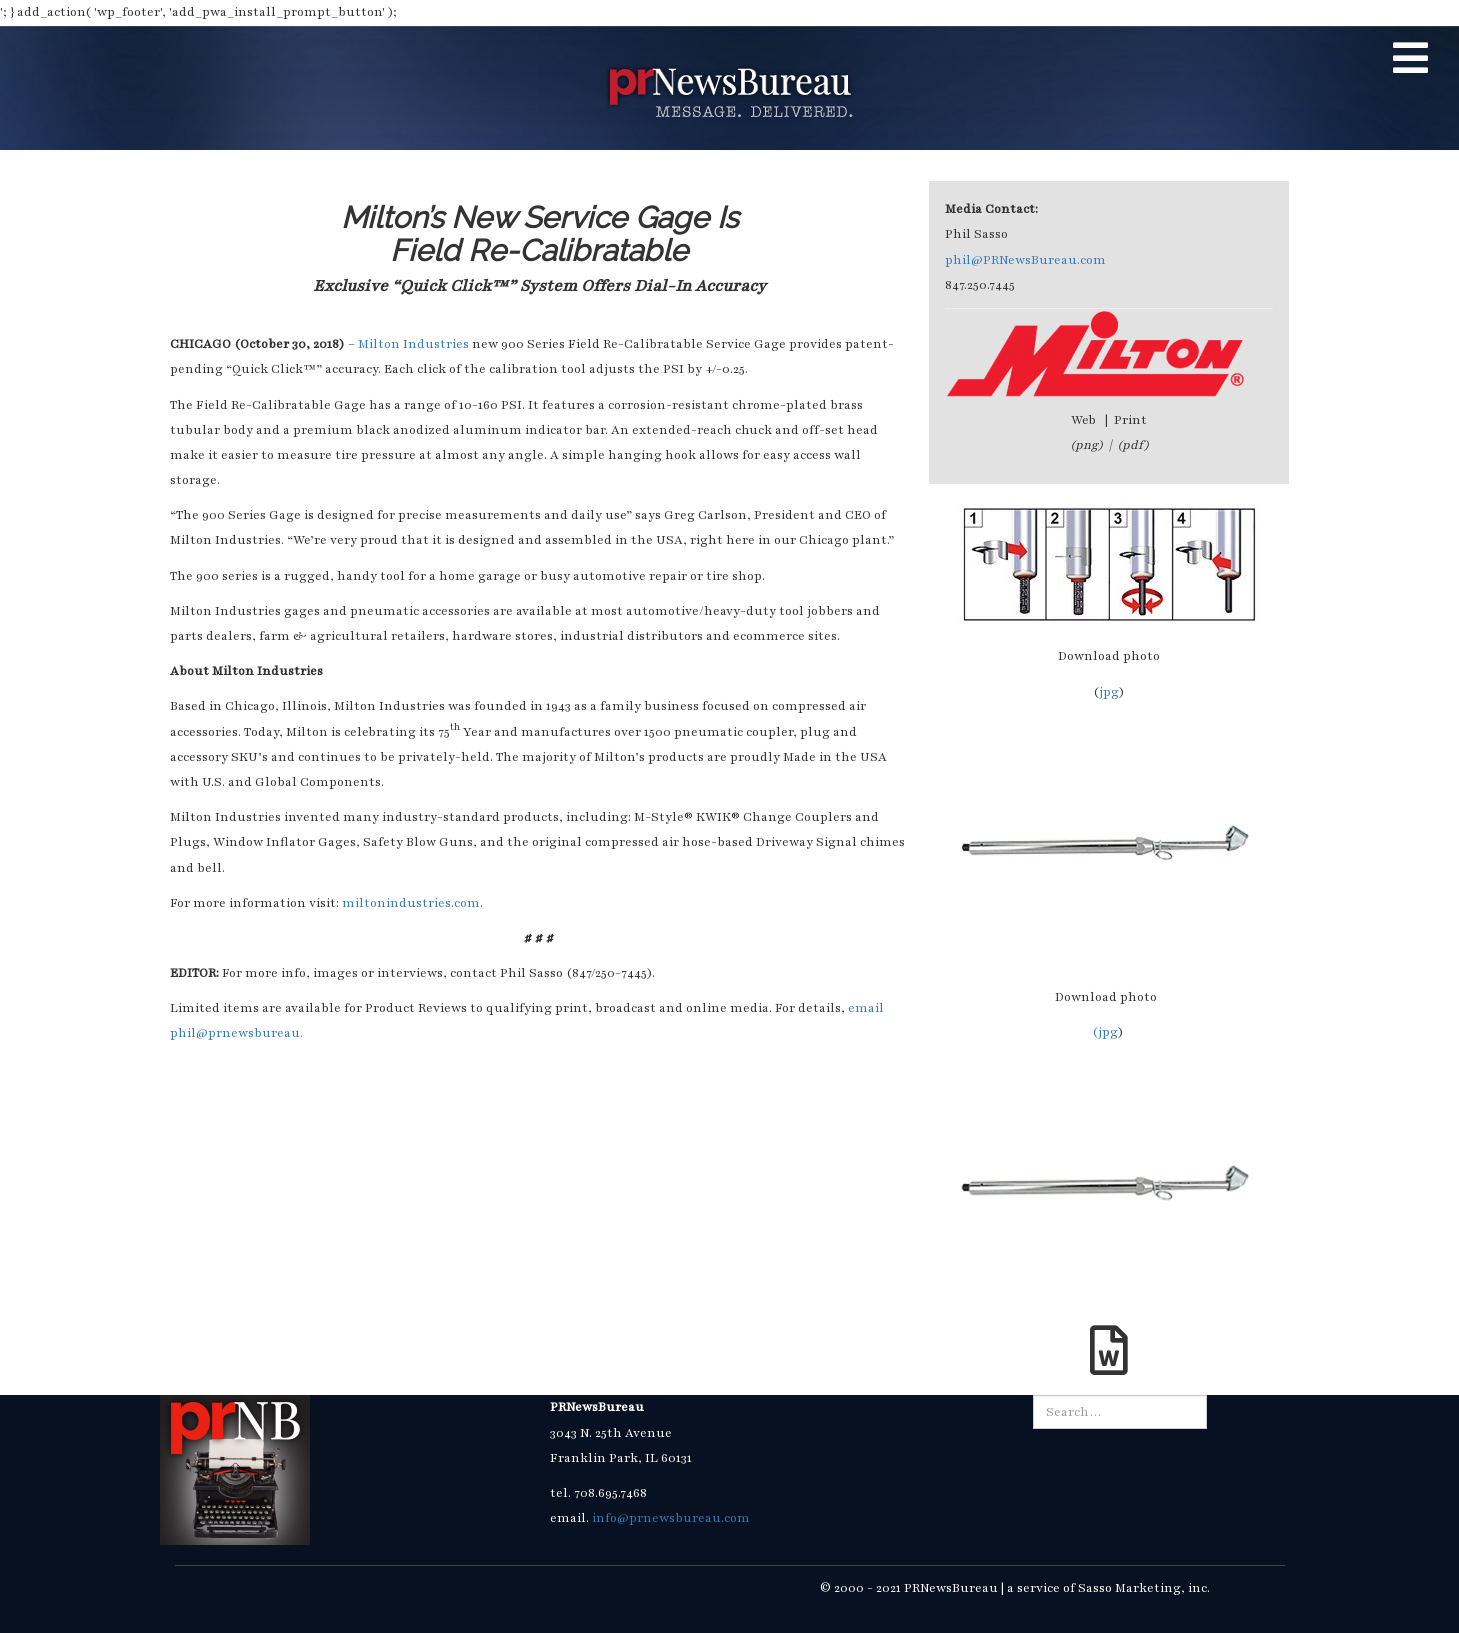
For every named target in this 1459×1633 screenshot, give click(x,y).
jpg (1109, 692)
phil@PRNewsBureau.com (1025, 260)
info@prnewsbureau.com (671, 1518)
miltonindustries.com (411, 903)
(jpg (1105, 1032)
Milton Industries (415, 344)
